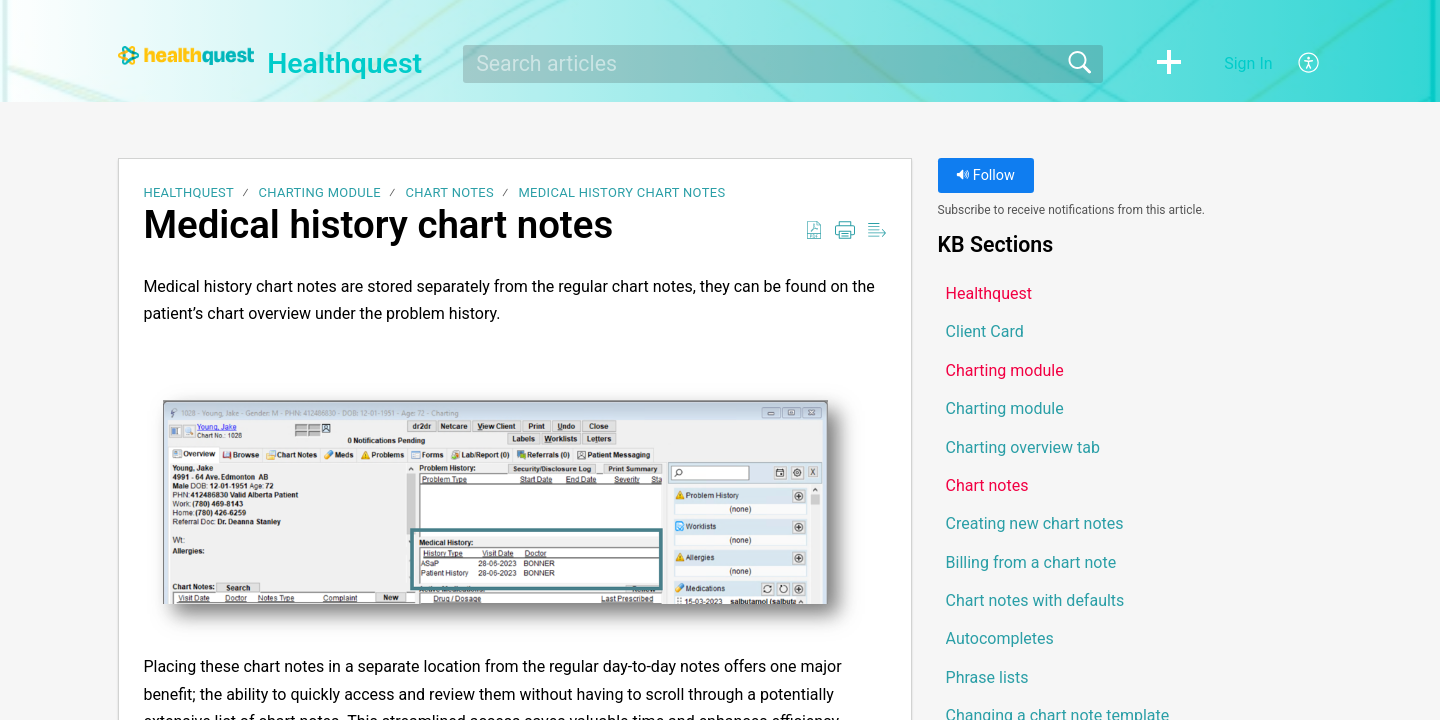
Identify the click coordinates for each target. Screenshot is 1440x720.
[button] (1169, 64)
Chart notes (449, 192)
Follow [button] (985, 175)
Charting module (320, 192)
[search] (783, 64)
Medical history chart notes (621, 192)
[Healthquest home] (186, 55)
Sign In (1248, 63)
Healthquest (188, 192)
